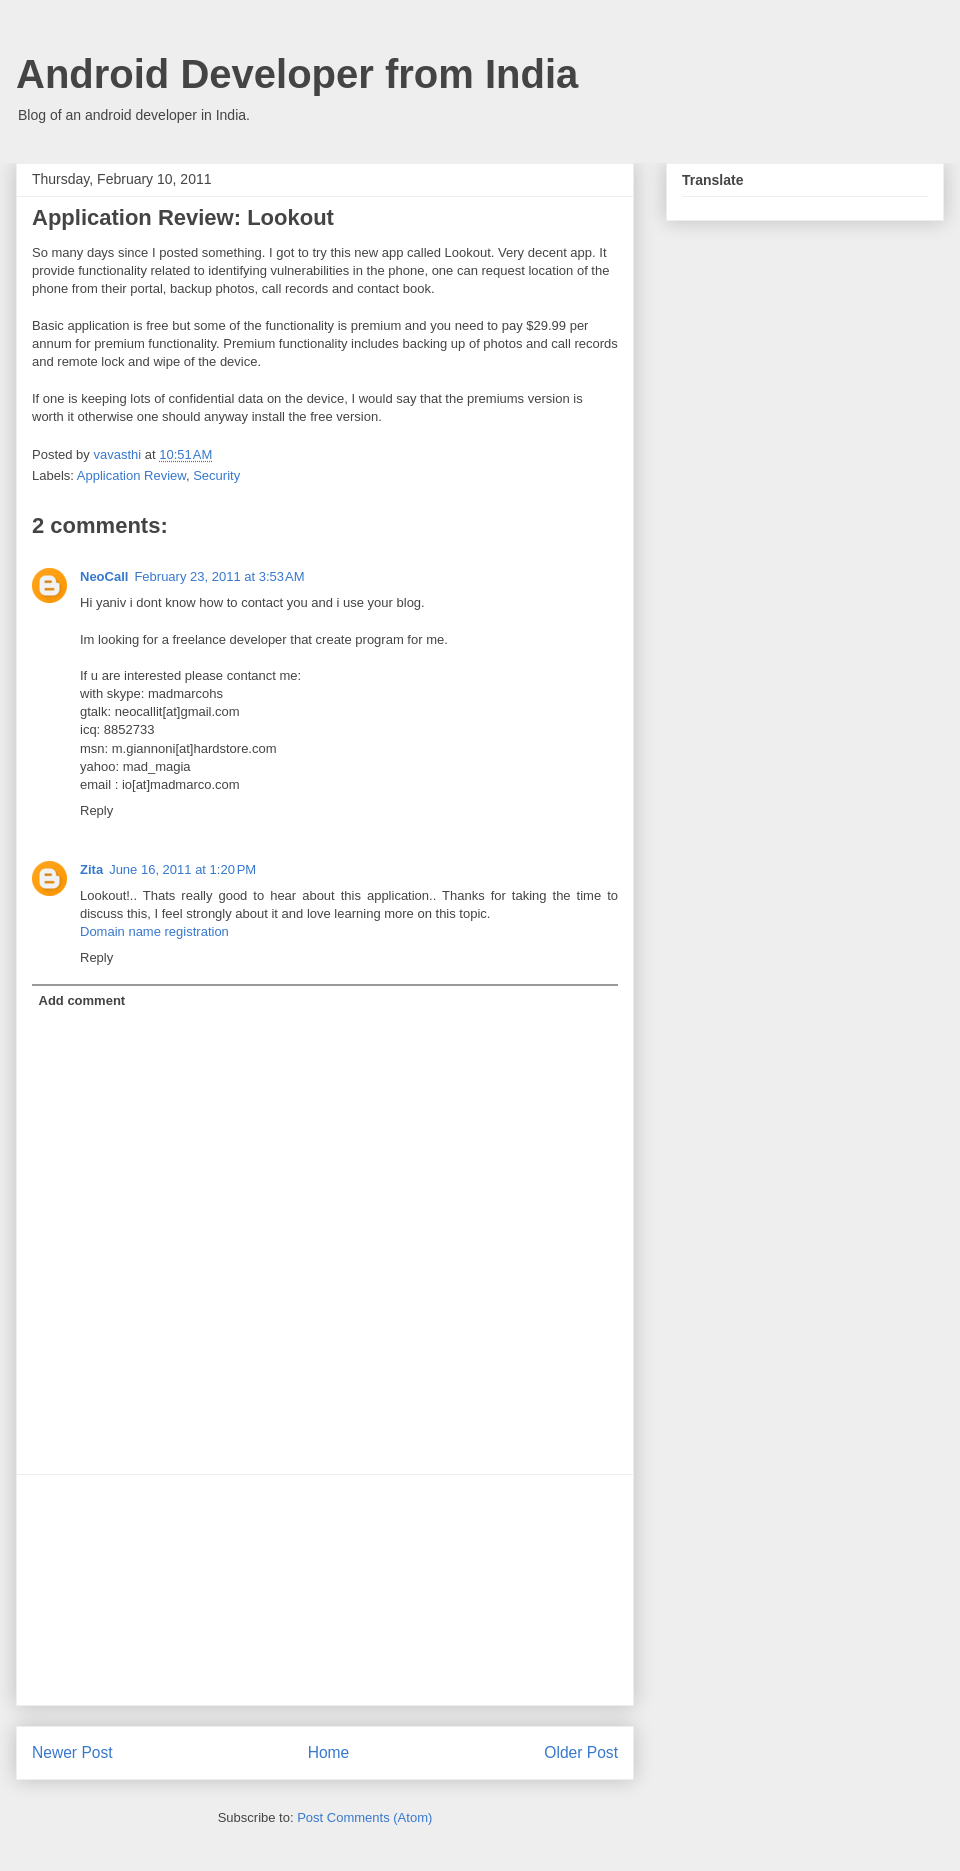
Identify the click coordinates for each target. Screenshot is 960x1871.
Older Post (581, 1752)
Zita (91, 869)
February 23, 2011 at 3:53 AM (219, 576)
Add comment (82, 1000)
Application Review (131, 475)
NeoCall (104, 576)
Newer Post (72, 1752)
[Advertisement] (325, 1590)
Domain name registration (154, 931)
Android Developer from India (297, 74)
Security (216, 475)
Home (329, 1752)
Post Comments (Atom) (364, 1817)
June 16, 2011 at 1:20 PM (182, 869)
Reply (96, 810)
